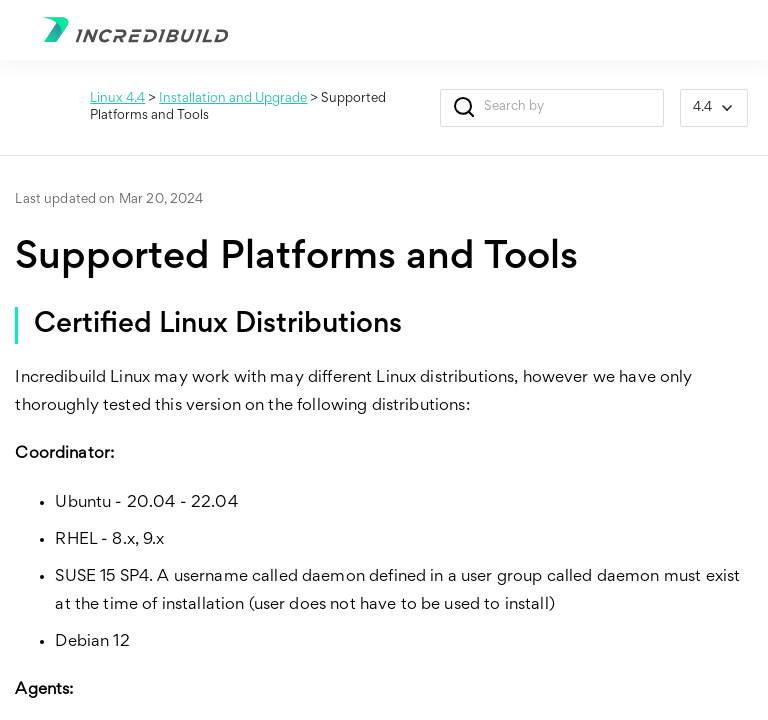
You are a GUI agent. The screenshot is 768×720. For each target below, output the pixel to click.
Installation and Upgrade (233, 99)
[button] (464, 108)
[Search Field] (552, 108)
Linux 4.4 (117, 99)
